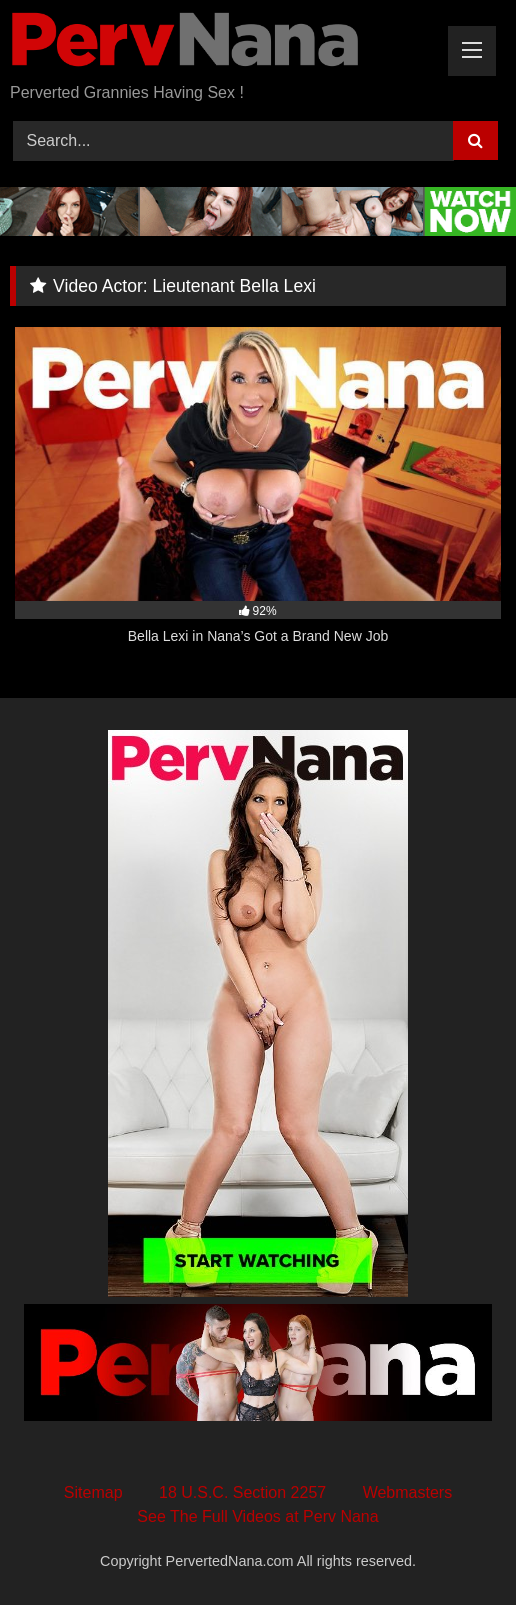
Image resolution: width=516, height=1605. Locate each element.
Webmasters (408, 1492)
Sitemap (93, 1492)
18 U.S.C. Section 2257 (242, 1492)
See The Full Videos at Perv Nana (257, 1516)
